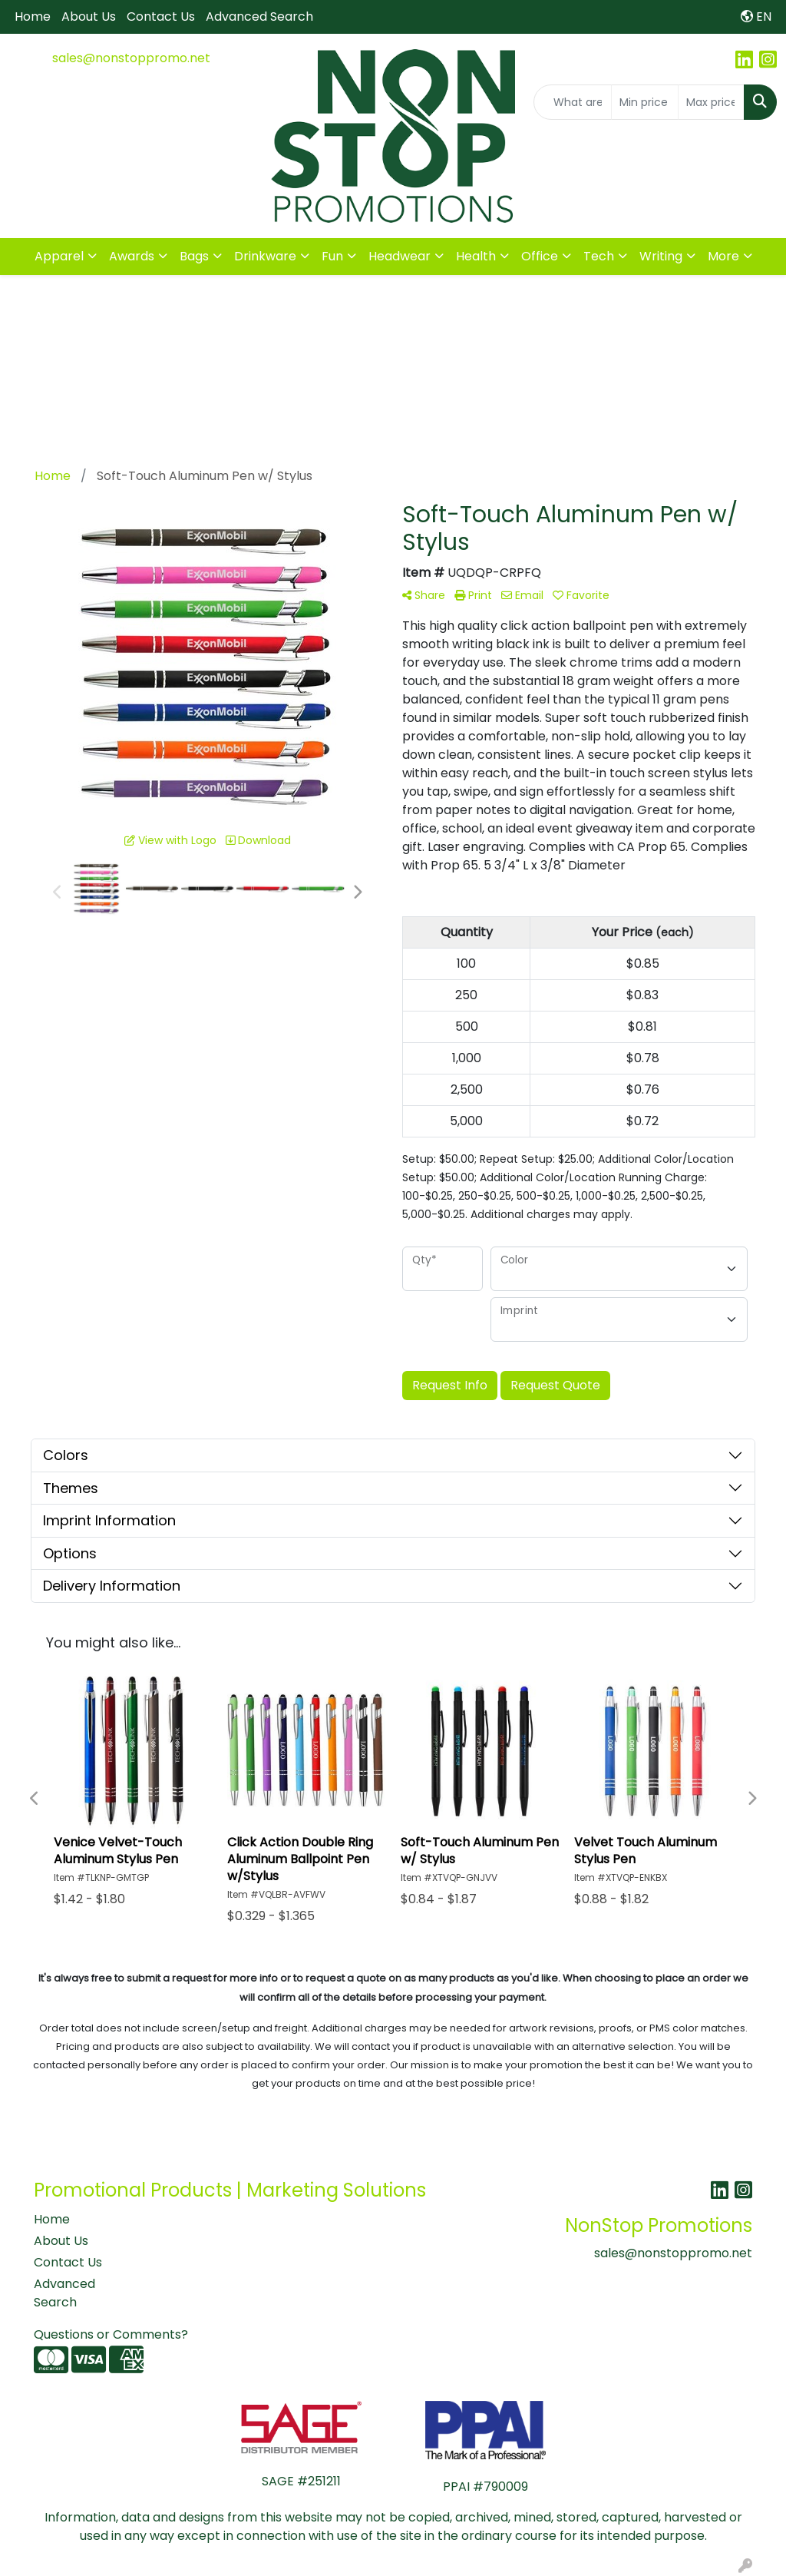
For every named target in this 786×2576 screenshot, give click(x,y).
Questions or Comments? (111, 2334)
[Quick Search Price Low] (644, 102)
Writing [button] (660, 256)
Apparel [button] (59, 256)
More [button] (723, 256)
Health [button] (476, 256)
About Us (88, 16)
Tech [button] (598, 256)
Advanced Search (259, 16)
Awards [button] (131, 256)
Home (33, 16)
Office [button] (539, 256)
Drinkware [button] (265, 256)
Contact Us (161, 16)
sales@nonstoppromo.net (131, 58)
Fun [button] (332, 256)
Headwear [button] (399, 256)
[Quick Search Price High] (711, 102)
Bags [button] (194, 256)
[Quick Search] (572, 102)
